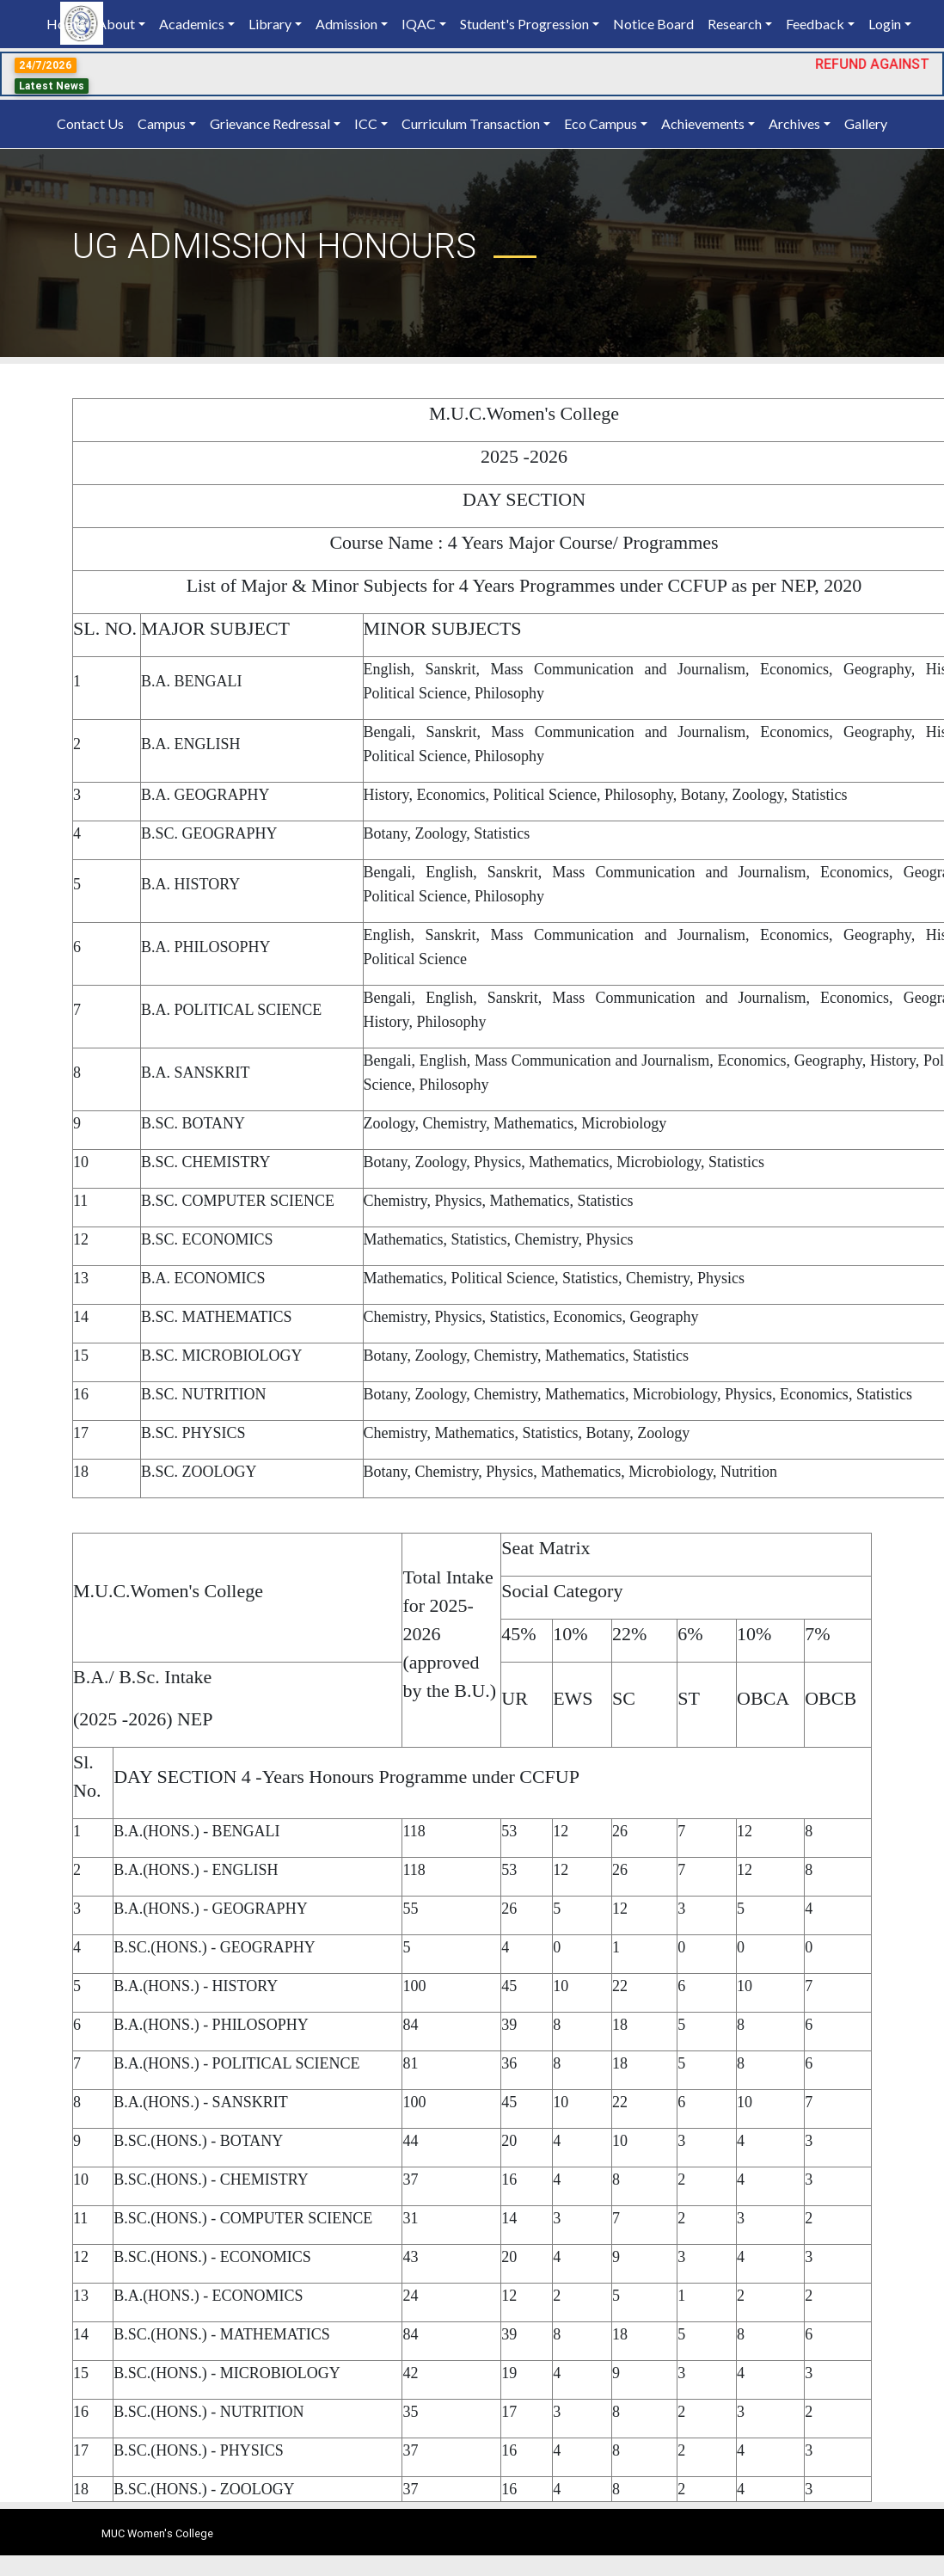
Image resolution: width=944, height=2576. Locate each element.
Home (68, 23)
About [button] (116, 23)
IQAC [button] (419, 23)
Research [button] (735, 23)
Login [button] (884, 23)
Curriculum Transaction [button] (471, 123)
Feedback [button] (815, 23)
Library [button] (269, 23)
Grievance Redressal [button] (270, 123)
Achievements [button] (703, 123)
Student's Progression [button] (524, 23)
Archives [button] (794, 123)
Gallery (865, 123)
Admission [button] (346, 23)
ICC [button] (365, 123)
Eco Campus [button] (600, 123)
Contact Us (90, 123)
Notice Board (653, 23)
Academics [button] (191, 23)
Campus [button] (162, 123)
